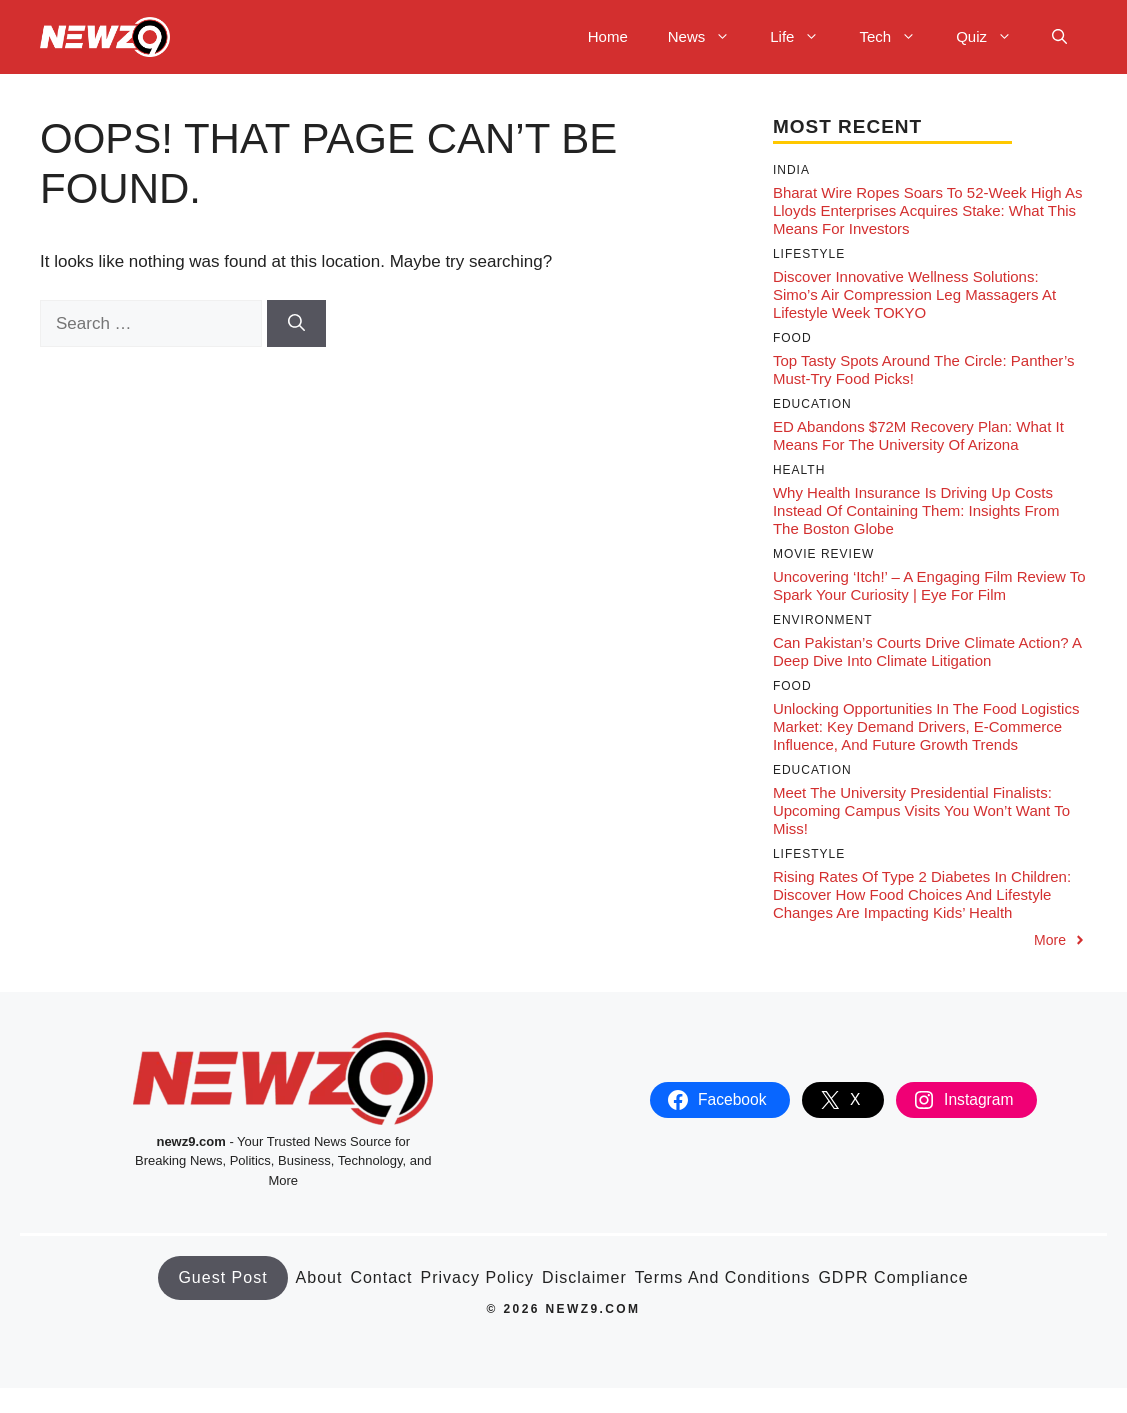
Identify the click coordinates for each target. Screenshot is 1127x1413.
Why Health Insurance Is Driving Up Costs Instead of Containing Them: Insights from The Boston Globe (916, 510)
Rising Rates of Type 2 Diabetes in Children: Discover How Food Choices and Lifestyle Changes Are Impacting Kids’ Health (922, 894)
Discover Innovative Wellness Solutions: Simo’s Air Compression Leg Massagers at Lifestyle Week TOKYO (914, 294)
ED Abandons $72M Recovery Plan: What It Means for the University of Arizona (918, 435)
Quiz (994, 37)
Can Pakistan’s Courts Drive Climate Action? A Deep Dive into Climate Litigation (927, 651)
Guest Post (222, 1277)
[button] (1059, 37)
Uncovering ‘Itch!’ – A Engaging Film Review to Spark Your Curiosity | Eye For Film (929, 585)
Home (608, 36)
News (709, 37)
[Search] (296, 324)
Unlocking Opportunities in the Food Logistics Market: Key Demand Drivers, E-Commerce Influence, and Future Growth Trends (926, 726)
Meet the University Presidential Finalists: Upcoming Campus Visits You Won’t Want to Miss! (921, 810)
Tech (897, 37)
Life (804, 37)
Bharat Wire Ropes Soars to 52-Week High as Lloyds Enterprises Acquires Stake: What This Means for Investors (928, 210)
